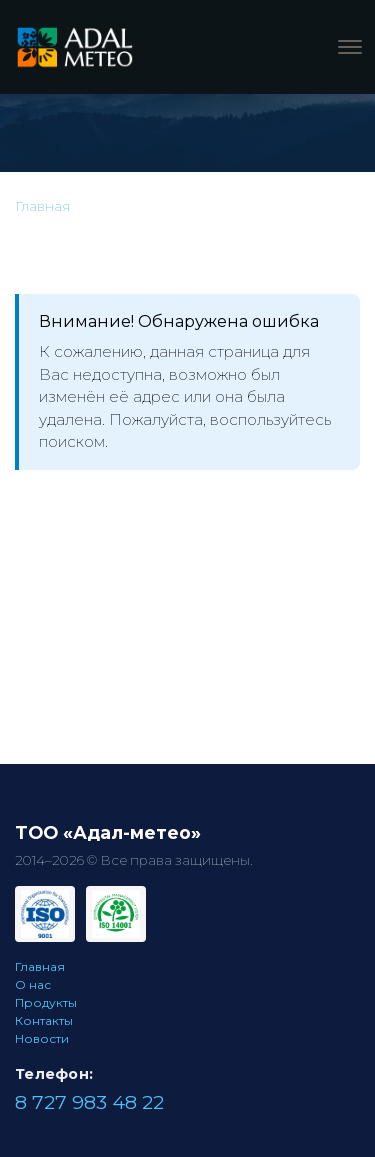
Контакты (44, 1020)
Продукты (46, 1002)
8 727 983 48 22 (89, 1102)
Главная (40, 966)
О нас (33, 984)
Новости (42, 1038)
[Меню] (350, 47)
